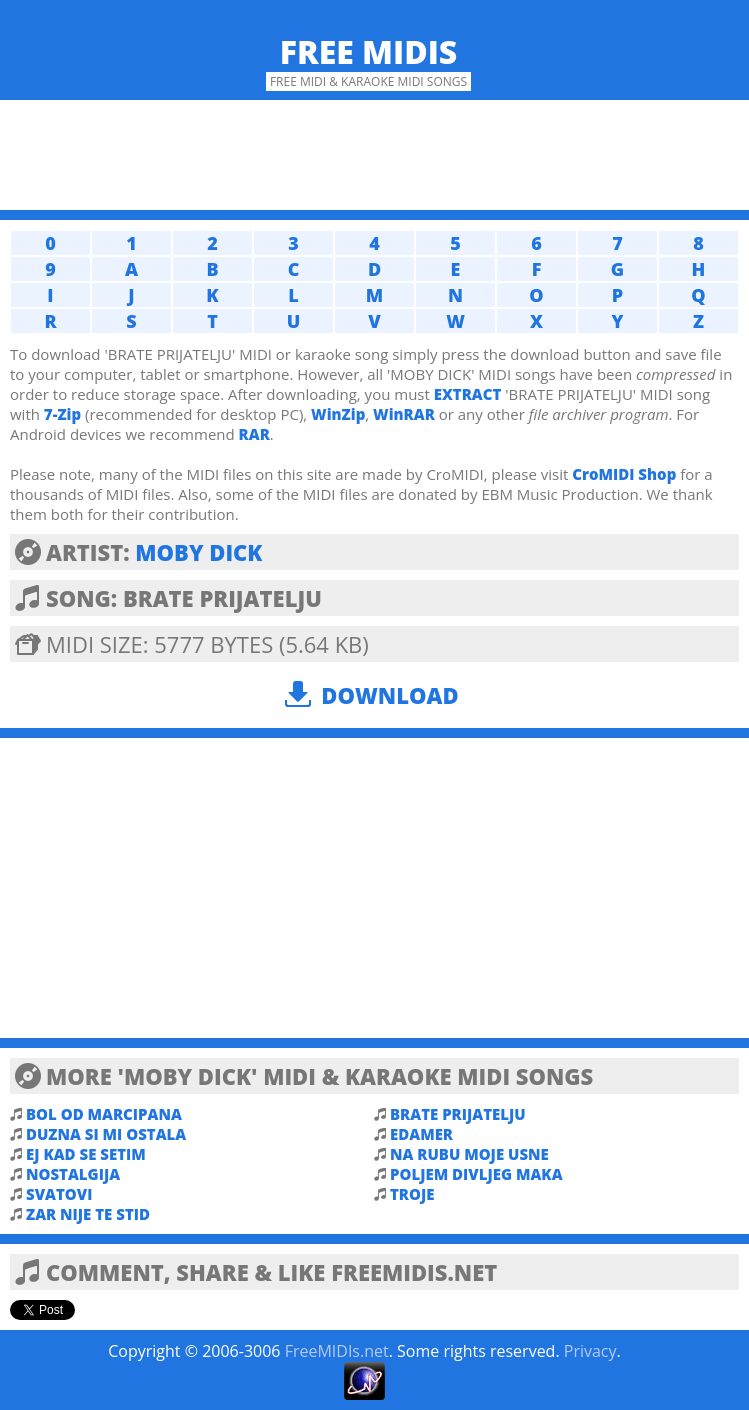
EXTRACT (468, 394)
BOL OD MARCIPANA (104, 1114)
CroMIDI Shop (624, 474)
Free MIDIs (369, 51)
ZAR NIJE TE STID (88, 1214)
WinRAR (404, 414)
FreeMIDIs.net (337, 1351)
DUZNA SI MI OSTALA (106, 1134)
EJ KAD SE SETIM (86, 1154)
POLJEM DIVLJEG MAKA (476, 1174)
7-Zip (62, 414)
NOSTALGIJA (73, 1174)
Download (389, 695)
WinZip (338, 414)
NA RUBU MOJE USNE (469, 1154)
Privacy (590, 1351)
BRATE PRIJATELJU (458, 1114)
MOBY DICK (198, 552)
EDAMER (421, 1134)
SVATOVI (59, 1194)
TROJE (412, 1194)
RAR (254, 434)
